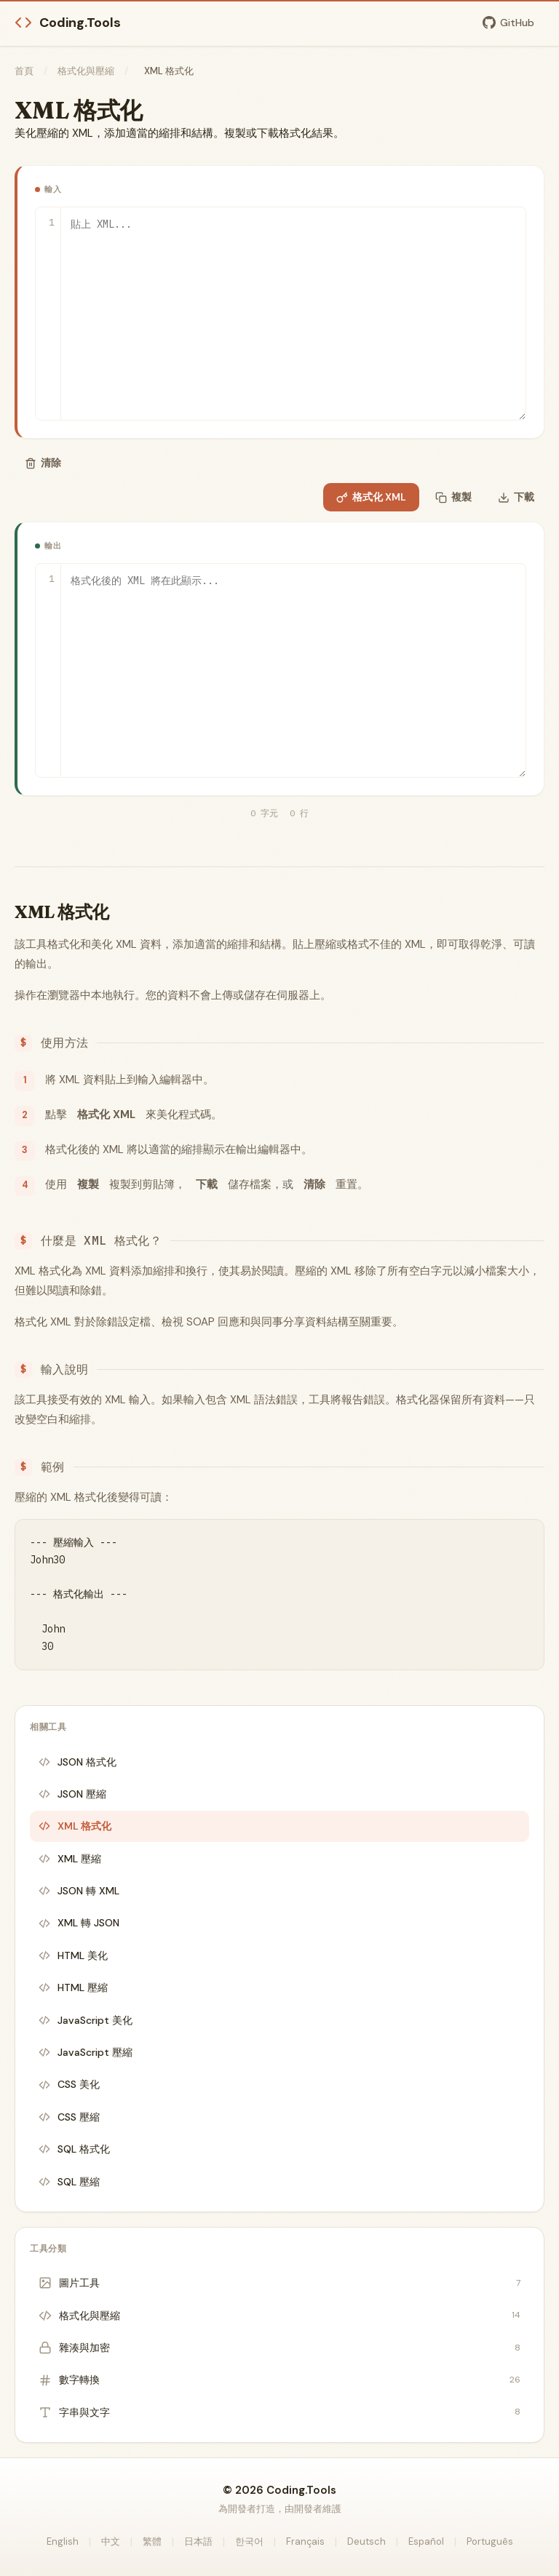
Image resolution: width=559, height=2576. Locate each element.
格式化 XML (371, 496)
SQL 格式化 (74, 2149)
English (63, 2541)
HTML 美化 (73, 1955)
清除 (43, 462)
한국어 (249, 2541)
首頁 (24, 71)
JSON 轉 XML (79, 1890)
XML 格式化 (75, 1826)
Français (305, 2541)
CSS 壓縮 (69, 2117)
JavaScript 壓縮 (85, 2052)
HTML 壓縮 (73, 1987)
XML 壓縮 (70, 1858)
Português (490, 2541)
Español (426, 2541)
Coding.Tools (68, 22)
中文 (110, 2541)
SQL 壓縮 (69, 2181)
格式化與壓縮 (86, 71)
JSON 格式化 (77, 1761)
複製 (453, 496)
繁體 (152, 2541)
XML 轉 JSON (79, 1922)
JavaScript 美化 (85, 2020)
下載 (516, 496)
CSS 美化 (69, 2084)
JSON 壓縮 (72, 1794)
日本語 (198, 2541)
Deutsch (366, 2541)
